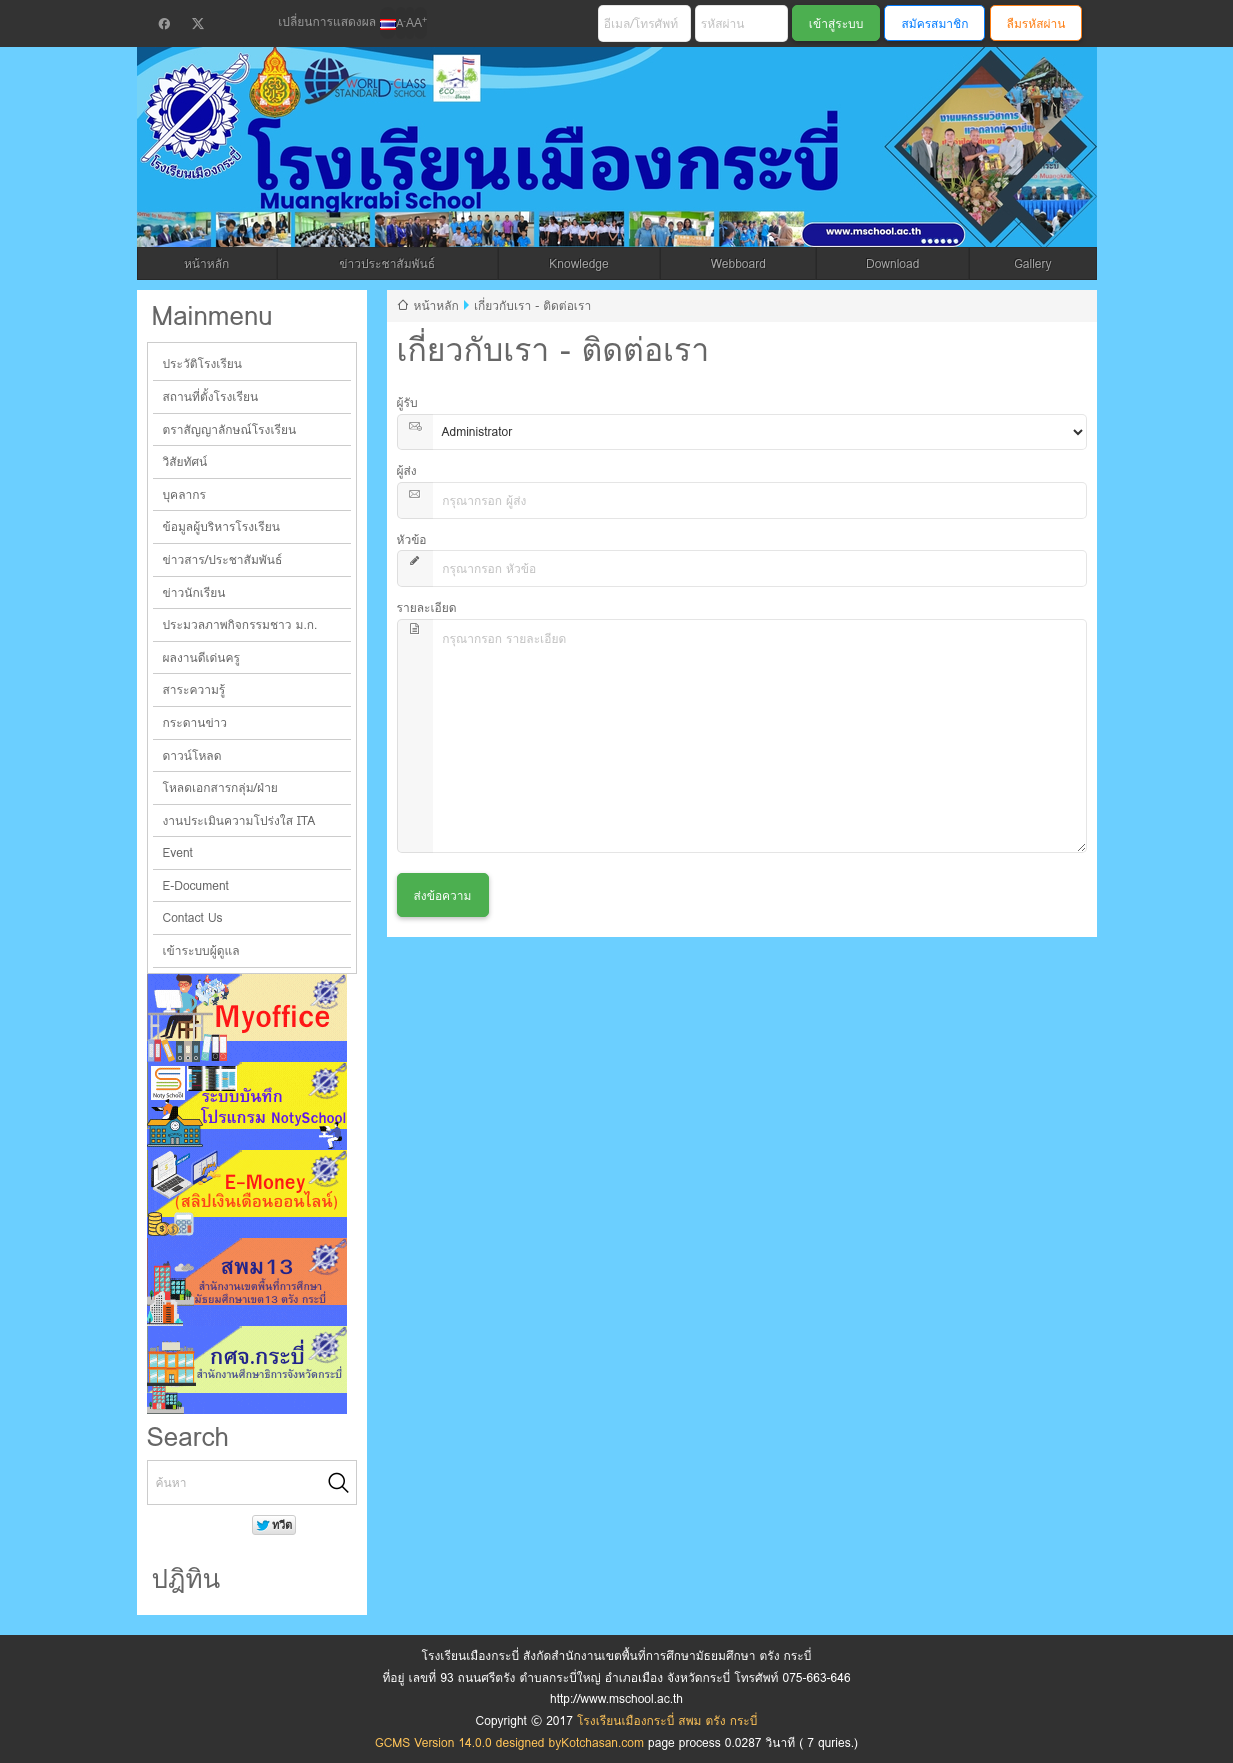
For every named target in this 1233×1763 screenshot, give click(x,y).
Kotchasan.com (602, 1742)
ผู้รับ (407, 402)
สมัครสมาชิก (934, 23)
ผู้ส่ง (407, 470)
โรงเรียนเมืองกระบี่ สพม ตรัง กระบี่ (543, 171)
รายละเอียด (427, 607)
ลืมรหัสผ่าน (1036, 23)
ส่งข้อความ (443, 895)
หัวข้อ (412, 539)
